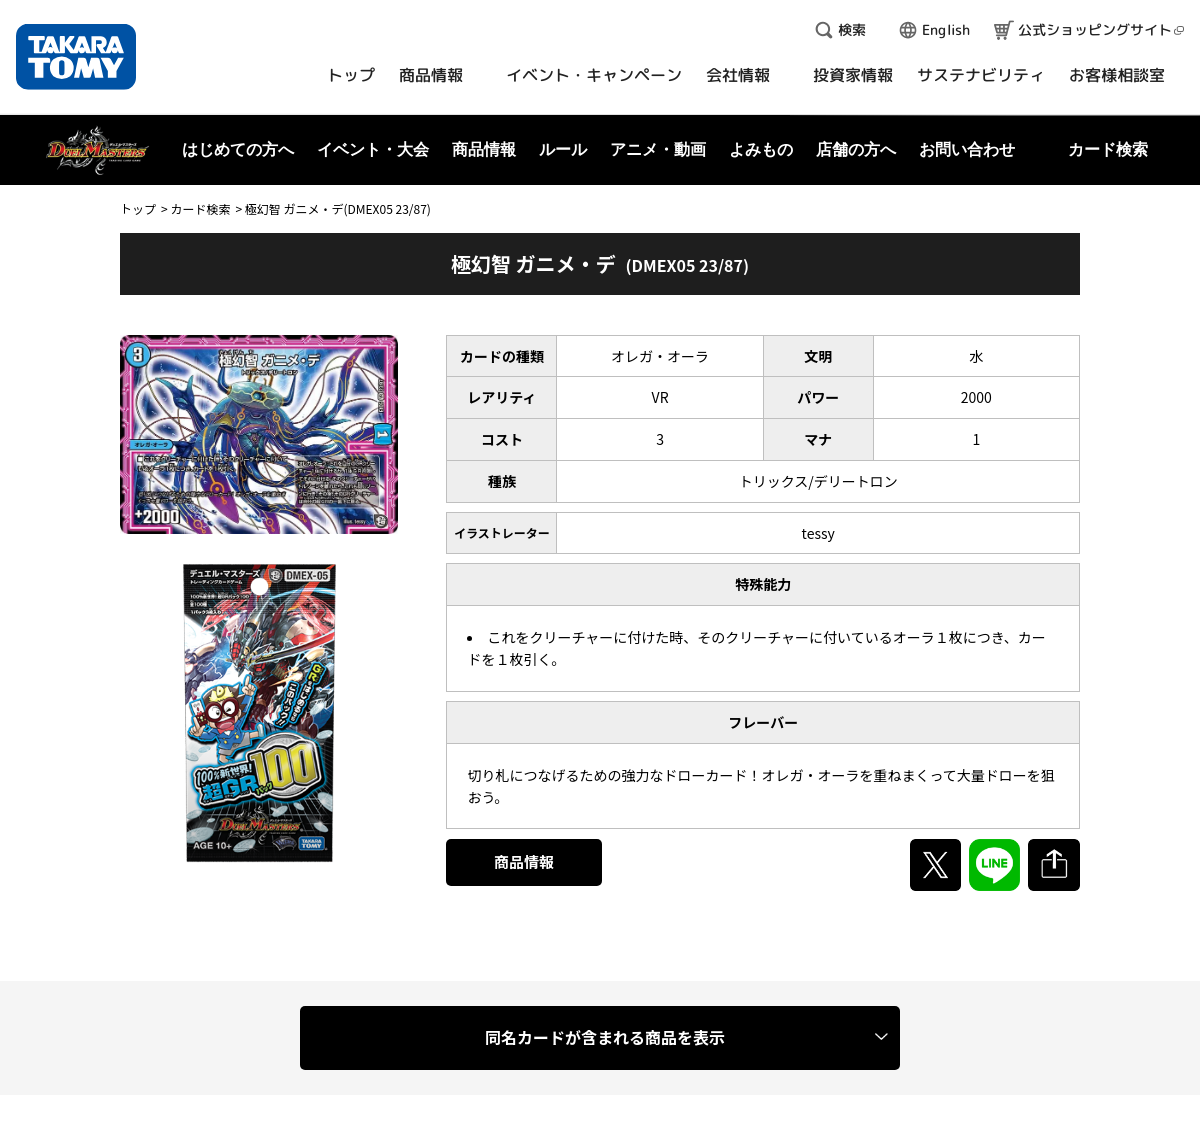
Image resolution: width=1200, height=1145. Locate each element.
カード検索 (200, 208)
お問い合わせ (967, 149)
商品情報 (524, 861)
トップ (138, 208)
